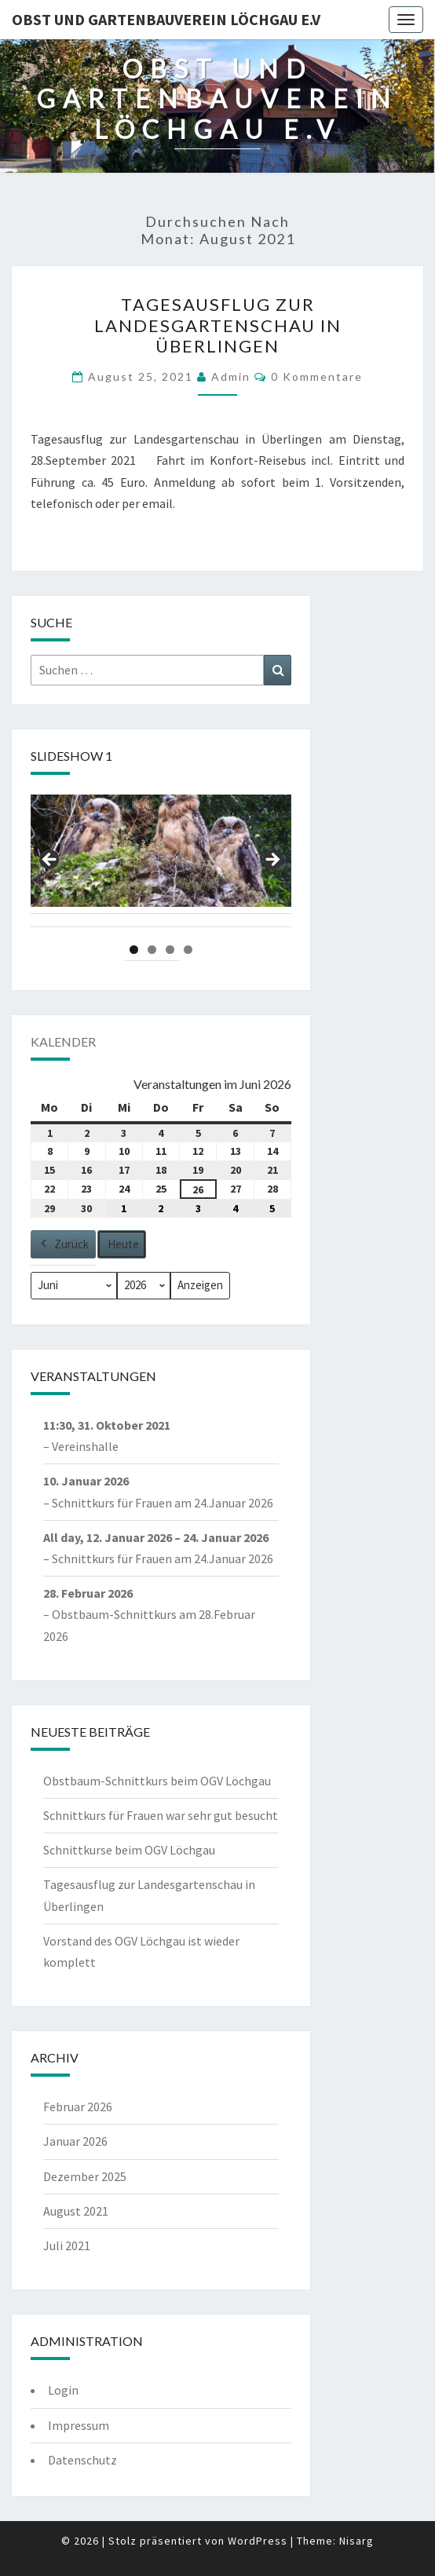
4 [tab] (188, 949)
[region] (161, 863)
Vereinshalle (85, 1446)
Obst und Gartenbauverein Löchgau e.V (166, 19)
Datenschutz (82, 2460)
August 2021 (75, 2211)
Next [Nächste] (271, 860)
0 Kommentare (317, 376)
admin (230, 376)
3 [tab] (170, 949)
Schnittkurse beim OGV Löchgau (129, 1850)
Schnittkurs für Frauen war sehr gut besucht (160, 1815)
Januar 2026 (75, 2141)
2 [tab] (152, 949)
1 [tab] (134, 949)
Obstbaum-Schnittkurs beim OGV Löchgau (157, 1781)
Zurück (63, 1244)
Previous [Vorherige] (50, 860)
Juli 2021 (66, 2245)
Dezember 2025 (84, 2176)
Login (63, 2390)
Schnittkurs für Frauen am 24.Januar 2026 (162, 1502)
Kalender (63, 1041)
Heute (123, 1244)
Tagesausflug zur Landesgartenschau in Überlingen (218, 325)
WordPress (257, 2541)
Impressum (78, 2425)
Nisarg (356, 2541)
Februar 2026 (77, 2106)
